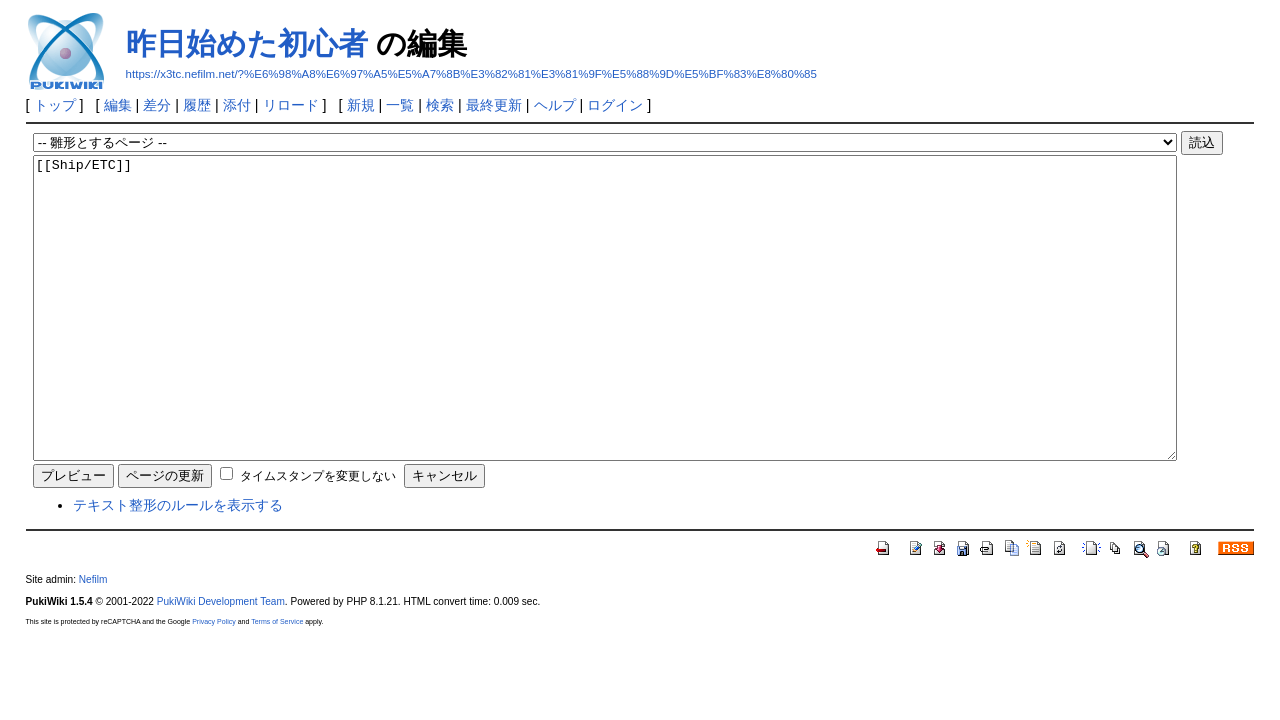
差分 (157, 105)
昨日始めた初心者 (247, 43)
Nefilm (93, 639)
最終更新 (494, 105)
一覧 (400, 105)
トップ (55, 105)
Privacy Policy (214, 681)
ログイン (615, 105)
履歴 (197, 105)
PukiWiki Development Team (221, 661)
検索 (440, 105)
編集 (118, 105)
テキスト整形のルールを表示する (178, 565)
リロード (291, 105)
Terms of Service (277, 681)
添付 (237, 105)
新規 (361, 105)
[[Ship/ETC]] (605, 338)
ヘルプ (555, 105)
